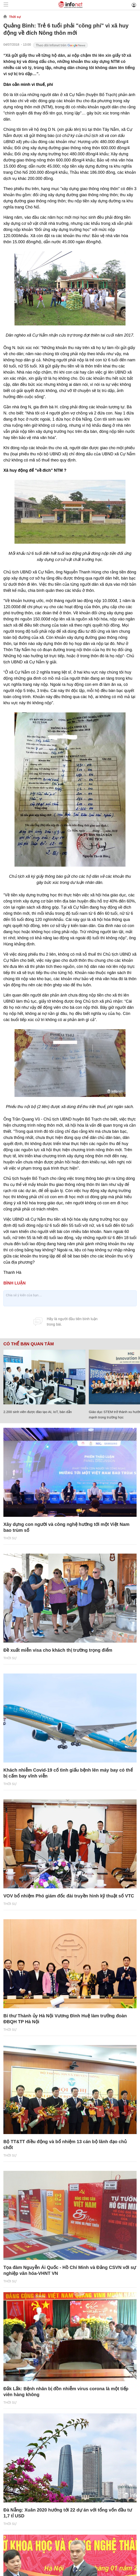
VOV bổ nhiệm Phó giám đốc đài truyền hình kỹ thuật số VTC (68, 1895)
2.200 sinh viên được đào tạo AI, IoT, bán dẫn (37, 1412)
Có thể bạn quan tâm (28, 1344)
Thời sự (15, 17)
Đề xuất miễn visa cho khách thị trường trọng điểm (57, 1650)
